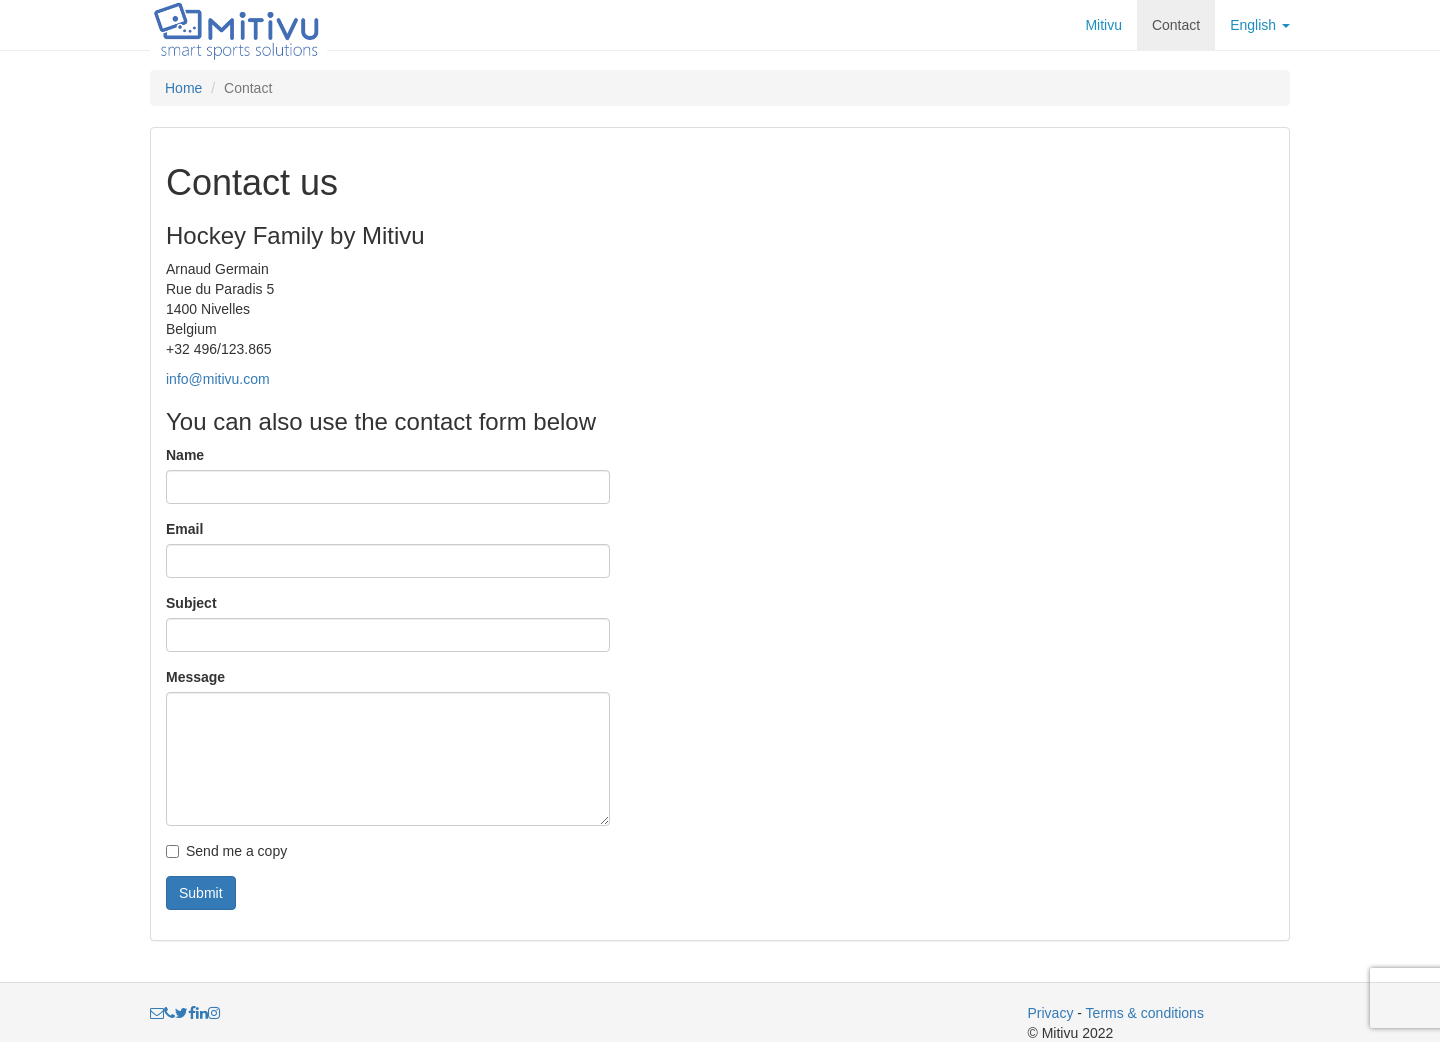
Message (195, 677)
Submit (201, 893)
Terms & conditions (1145, 1013)
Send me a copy (226, 851)
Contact (1176, 25)
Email (184, 529)
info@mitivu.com (218, 379)
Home (183, 88)
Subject (191, 603)
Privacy (1051, 1013)
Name (185, 455)
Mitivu (1103, 25)
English (1260, 25)
